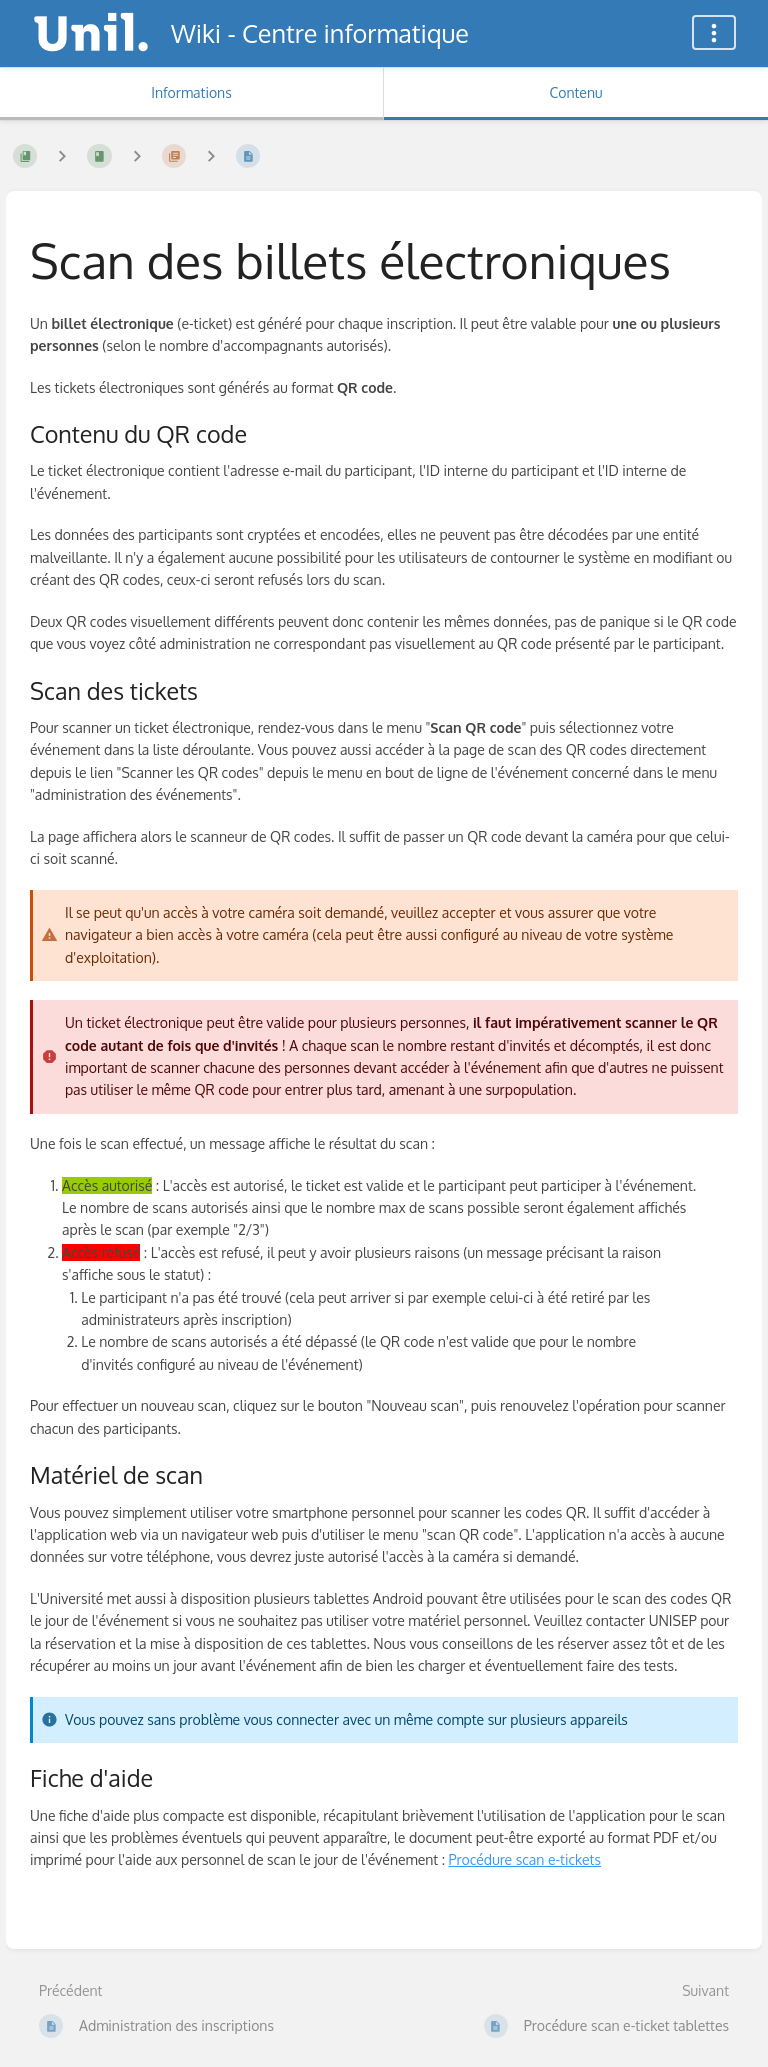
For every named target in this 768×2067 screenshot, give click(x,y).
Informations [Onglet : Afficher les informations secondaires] (191, 92)
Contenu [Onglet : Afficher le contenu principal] (575, 92)
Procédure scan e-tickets (525, 1859)
